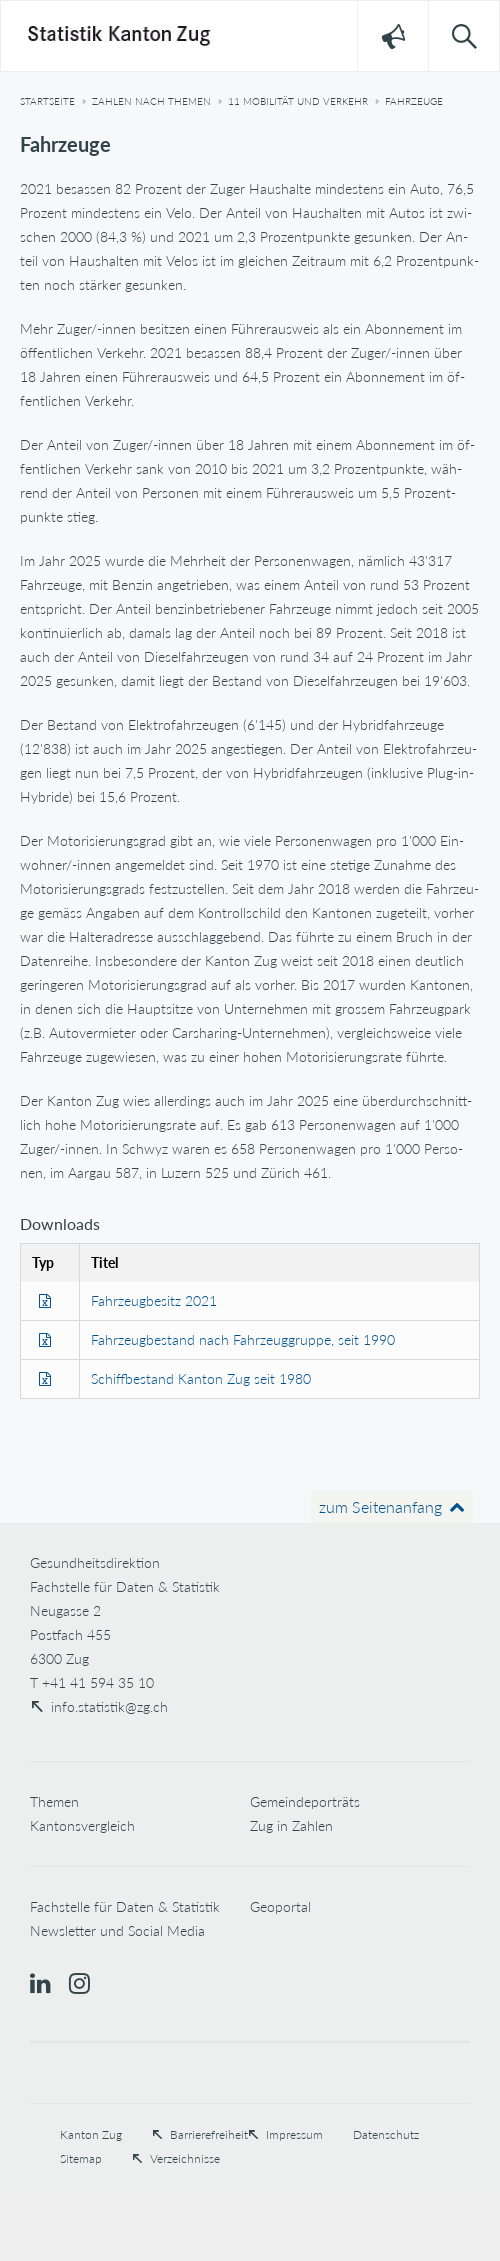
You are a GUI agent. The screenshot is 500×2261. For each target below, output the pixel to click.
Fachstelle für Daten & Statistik (125, 1906)
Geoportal (280, 1906)
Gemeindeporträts (305, 1801)
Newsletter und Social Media (117, 1930)
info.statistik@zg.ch (109, 1706)
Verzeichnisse (185, 2158)
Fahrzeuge (414, 101)
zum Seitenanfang (380, 1506)
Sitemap (81, 2158)
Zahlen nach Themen (151, 101)
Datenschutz (386, 2134)
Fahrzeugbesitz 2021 (154, 1300)
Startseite (47, 101)
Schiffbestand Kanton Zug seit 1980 (201, 1378)
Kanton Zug (91, 2134)
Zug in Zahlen (291, 1825)
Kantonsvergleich (82, 1825)
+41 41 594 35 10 (98, 1682)
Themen (54, 1801)
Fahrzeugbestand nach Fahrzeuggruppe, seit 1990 (243, 1339)
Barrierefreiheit (209, 2134)
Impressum (294, 2134)
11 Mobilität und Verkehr (298, 101)
